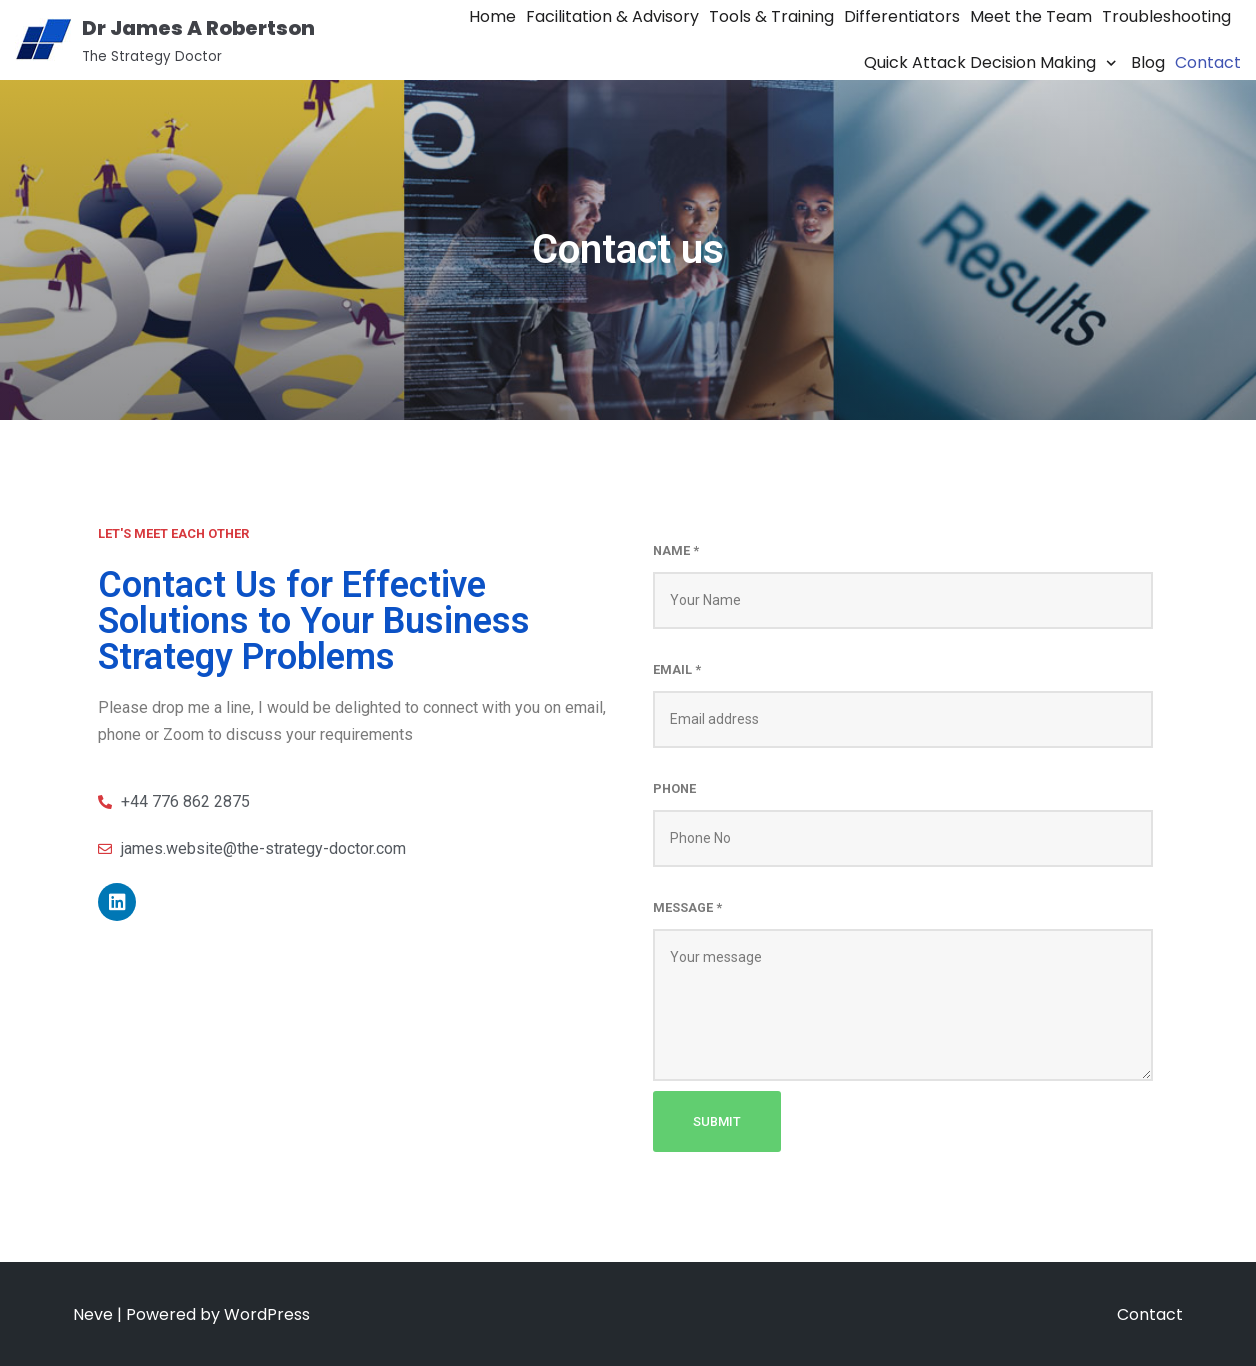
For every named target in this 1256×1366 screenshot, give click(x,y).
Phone (674, 788)
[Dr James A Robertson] (165, 40)
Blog (1148, 62)
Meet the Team (1031, 16)
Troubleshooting (1166, 16)
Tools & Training (771, 16)
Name (676, 550)
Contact (1208, 62)
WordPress (267, 1314)
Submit (717, 1121)
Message (687, 907)
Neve (93, 1314)
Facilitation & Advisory (612, 16)
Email (677, 669)
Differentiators (902, 16)
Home (492, 16)
